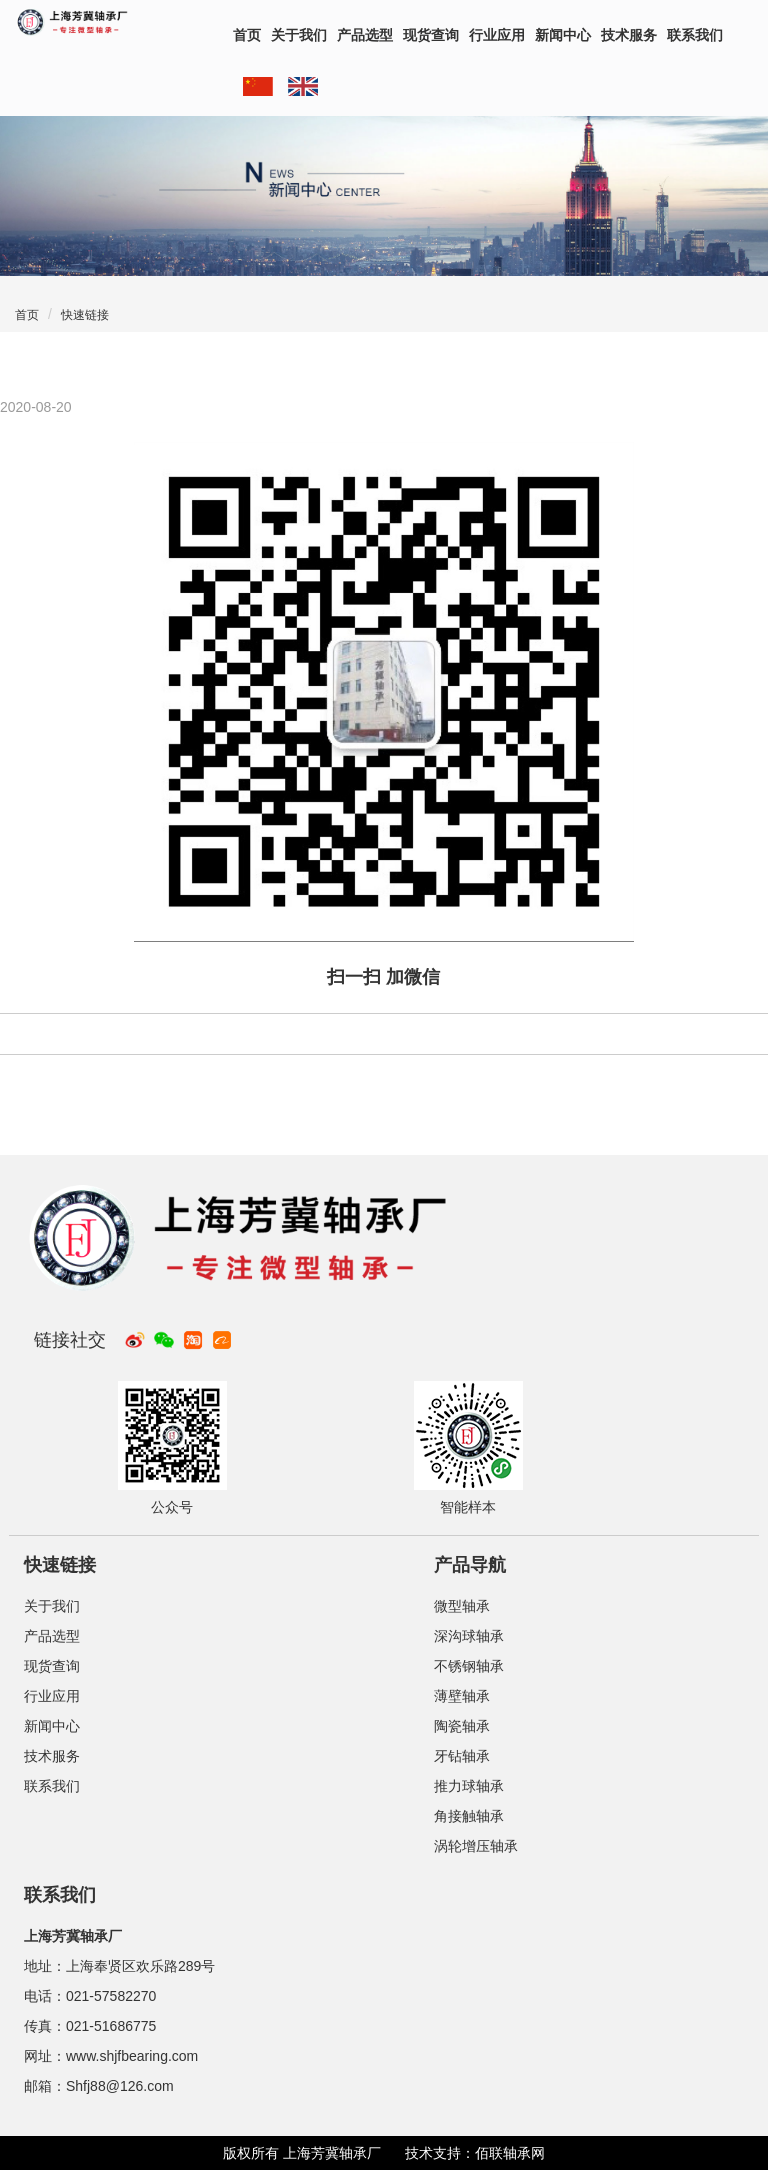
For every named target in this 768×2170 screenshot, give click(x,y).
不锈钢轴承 (469, 1666)
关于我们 (299, 35)
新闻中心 (563, 35)
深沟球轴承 (469, 1636)
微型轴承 (462, 1606)
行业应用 (497, 35)
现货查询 (431, 35)
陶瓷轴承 (462, 1726)
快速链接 (85, 315)
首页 (247, 35)
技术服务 (629, 35)
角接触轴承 (469, 1816)
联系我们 (695, 35)
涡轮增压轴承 (476, 1846)
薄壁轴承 (462, 1696)
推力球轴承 (469, 1786)
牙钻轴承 (462, 1756)
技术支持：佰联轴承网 (475, 2153)
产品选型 (365, 35)
